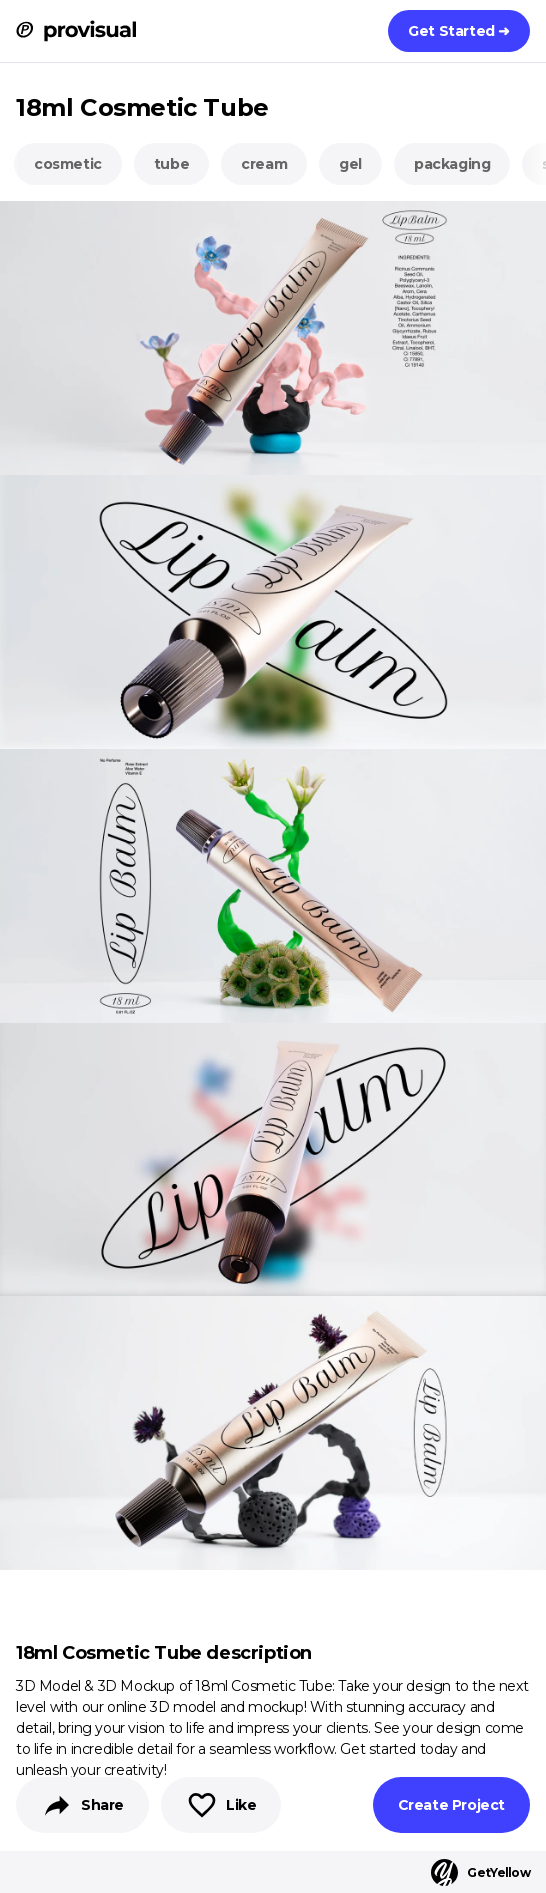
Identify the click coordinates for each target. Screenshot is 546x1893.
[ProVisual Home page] (76, 31)
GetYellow (480, 1872)
